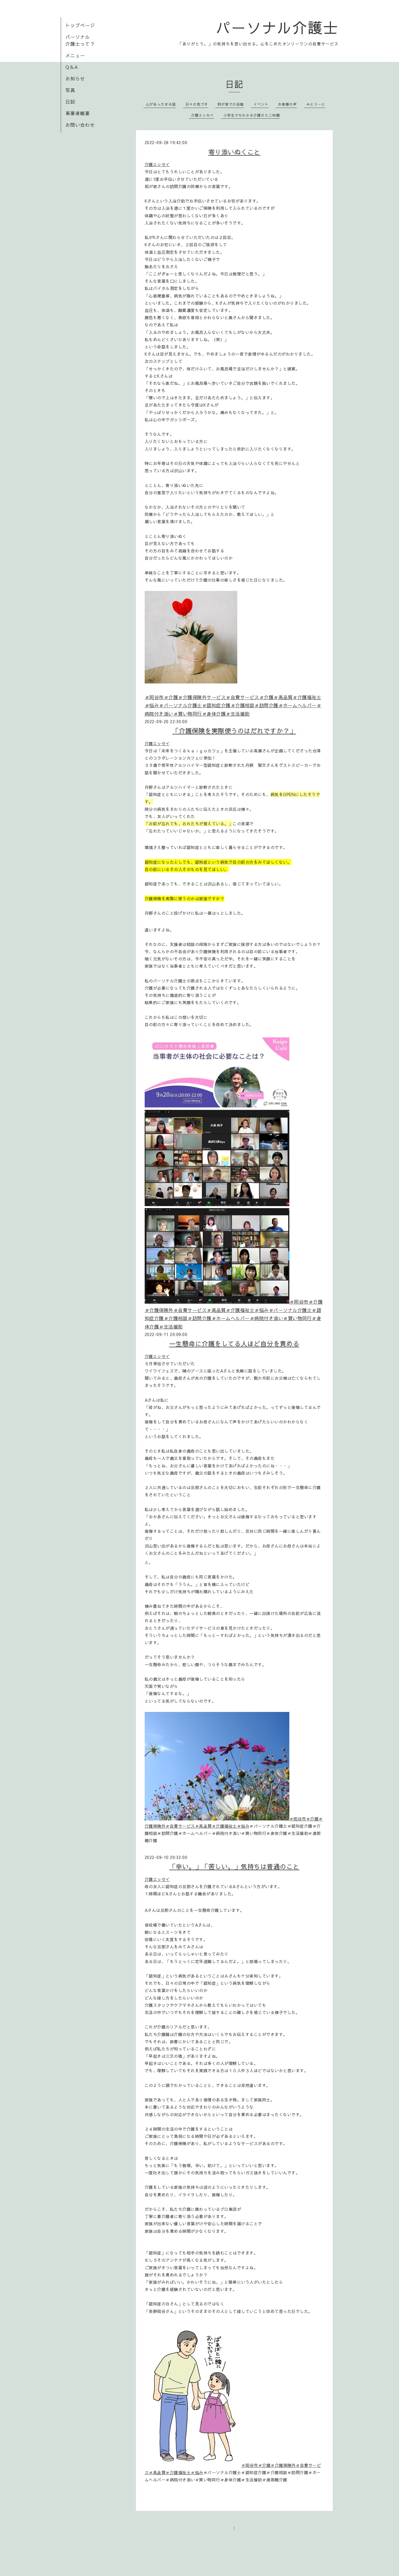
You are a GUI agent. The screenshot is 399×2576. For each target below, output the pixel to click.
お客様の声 (287, 104)
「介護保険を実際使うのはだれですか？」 (234, 730)
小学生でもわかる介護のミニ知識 (251, 115)
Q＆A (71, 67)
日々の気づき (196, 104)
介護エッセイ (202, 115)
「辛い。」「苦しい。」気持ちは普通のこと (234, 1866)
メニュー (75, 55)
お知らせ (75, 78)
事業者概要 (77, 113)
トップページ (80, 25)
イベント (261, 104)
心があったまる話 (161, 104)
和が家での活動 (231, 104)
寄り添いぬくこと (234, 152)
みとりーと (315, 104)
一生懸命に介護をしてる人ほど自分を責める (234, 1343)
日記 (70, 101)
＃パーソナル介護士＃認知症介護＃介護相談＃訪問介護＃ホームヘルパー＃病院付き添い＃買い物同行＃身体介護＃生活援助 (233, 1318)
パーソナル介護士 (277, 27)
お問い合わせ (80, 125)
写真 (70, 90)
